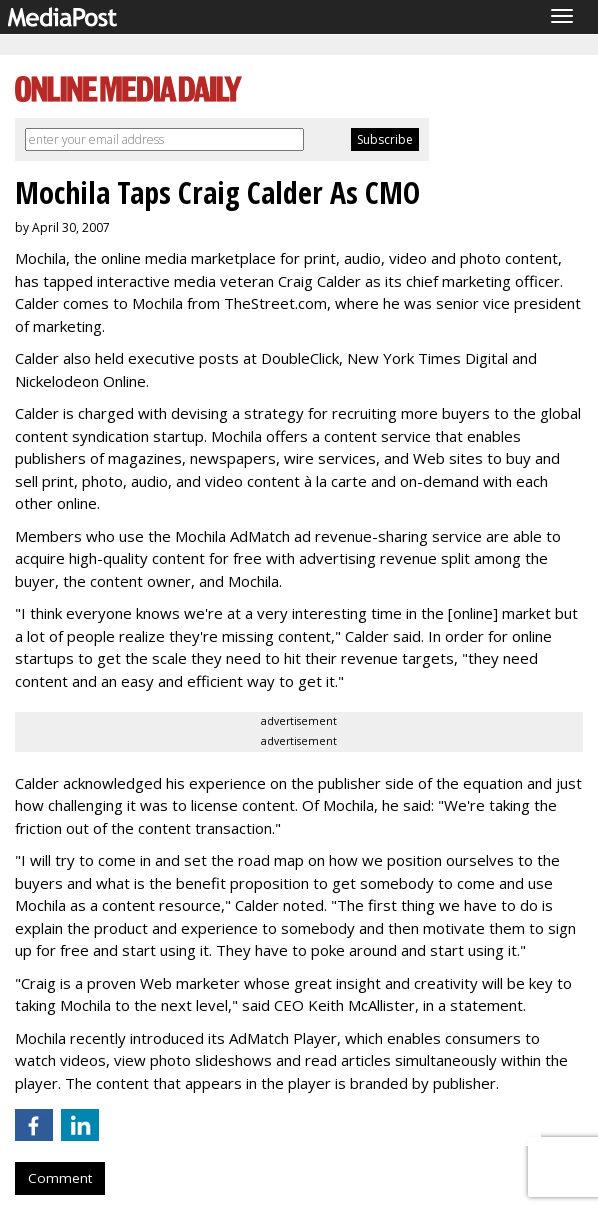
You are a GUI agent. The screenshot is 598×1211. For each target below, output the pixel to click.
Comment (60, 1178)
